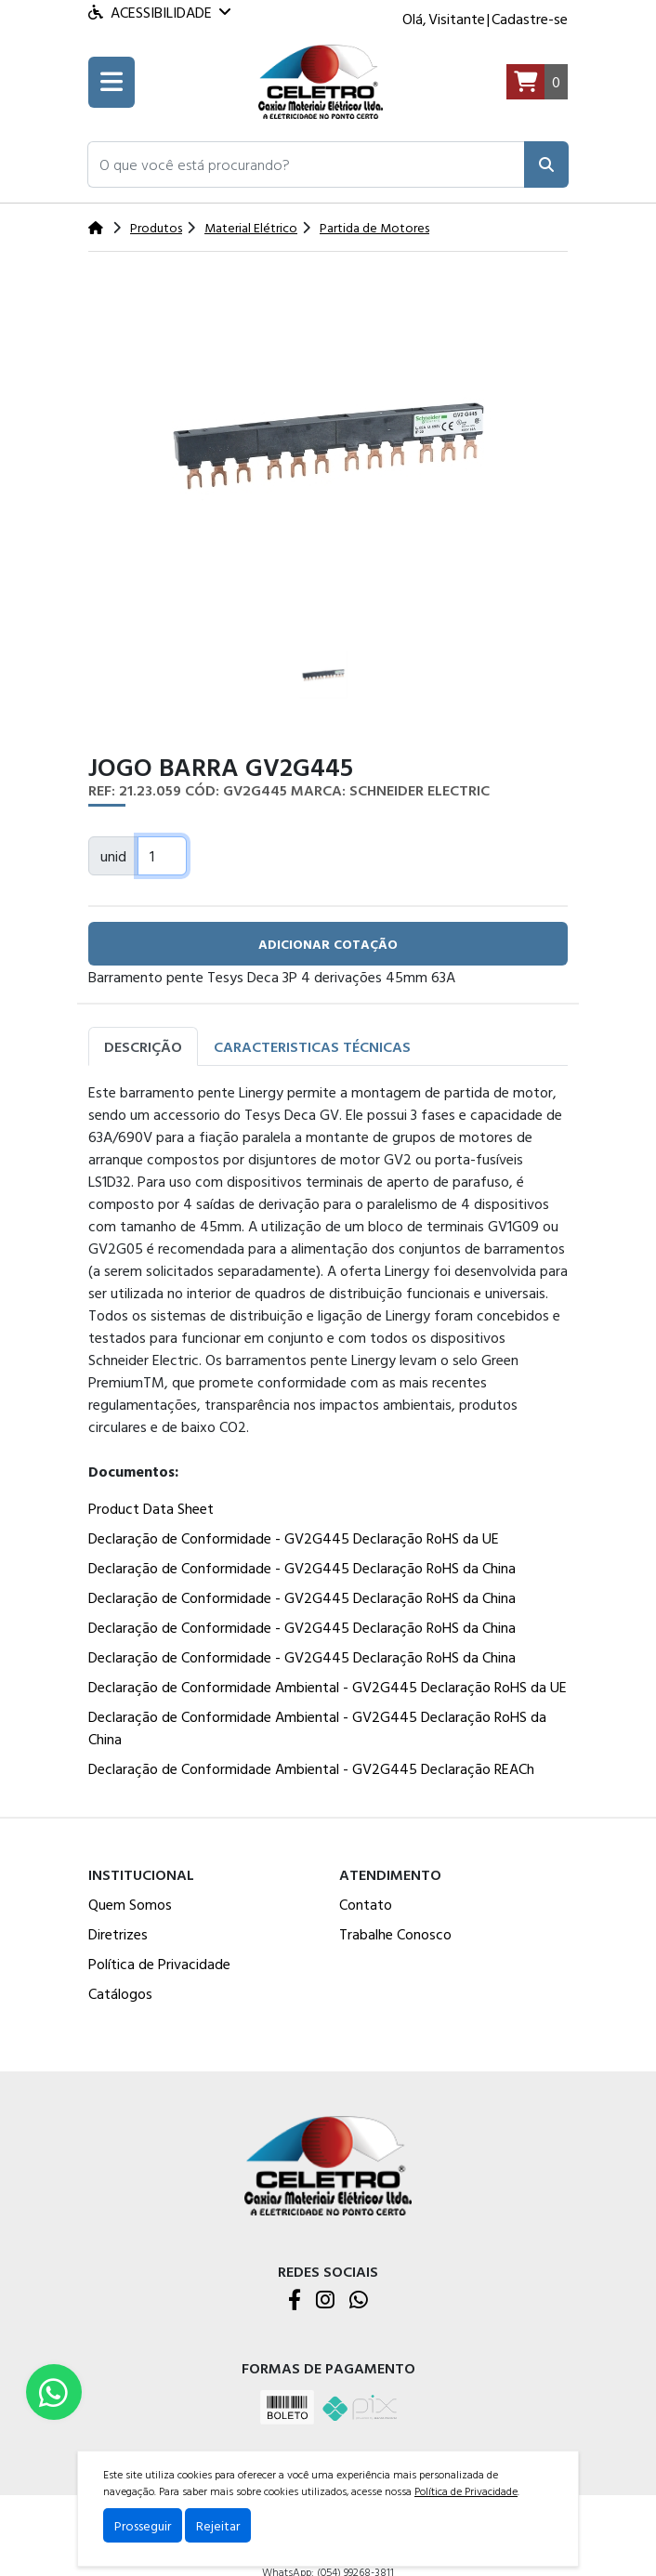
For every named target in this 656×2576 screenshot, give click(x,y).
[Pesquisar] (546, 164)
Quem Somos (130, 1904)
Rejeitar (218, 2525)
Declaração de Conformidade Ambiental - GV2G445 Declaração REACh (311, 1768)
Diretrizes (118, 1934)
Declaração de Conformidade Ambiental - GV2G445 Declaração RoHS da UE (327, 1687)
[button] (306, 164)
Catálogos (120, 1993)
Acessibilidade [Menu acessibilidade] (159, 12)
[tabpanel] (328, 1434)
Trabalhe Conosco (395, 1934)
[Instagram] (325, 2301)
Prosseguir (142, 2525)
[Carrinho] (537, 82)
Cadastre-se (530, 18)
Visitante (456, 18)
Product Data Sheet (151, 1508)
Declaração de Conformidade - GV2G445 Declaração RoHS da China (302, 1568)
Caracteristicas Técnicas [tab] (312, 1046)
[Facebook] (294, 2301)
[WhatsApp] (358, 2301)
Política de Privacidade (159, 1963)
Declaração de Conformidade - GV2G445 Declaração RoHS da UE (293, 1538)
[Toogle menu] (111, 82)
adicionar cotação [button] (328, 943)
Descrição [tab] (143, 1046)
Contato (365, 1904)
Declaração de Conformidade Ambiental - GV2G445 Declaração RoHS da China (317, 1727)
